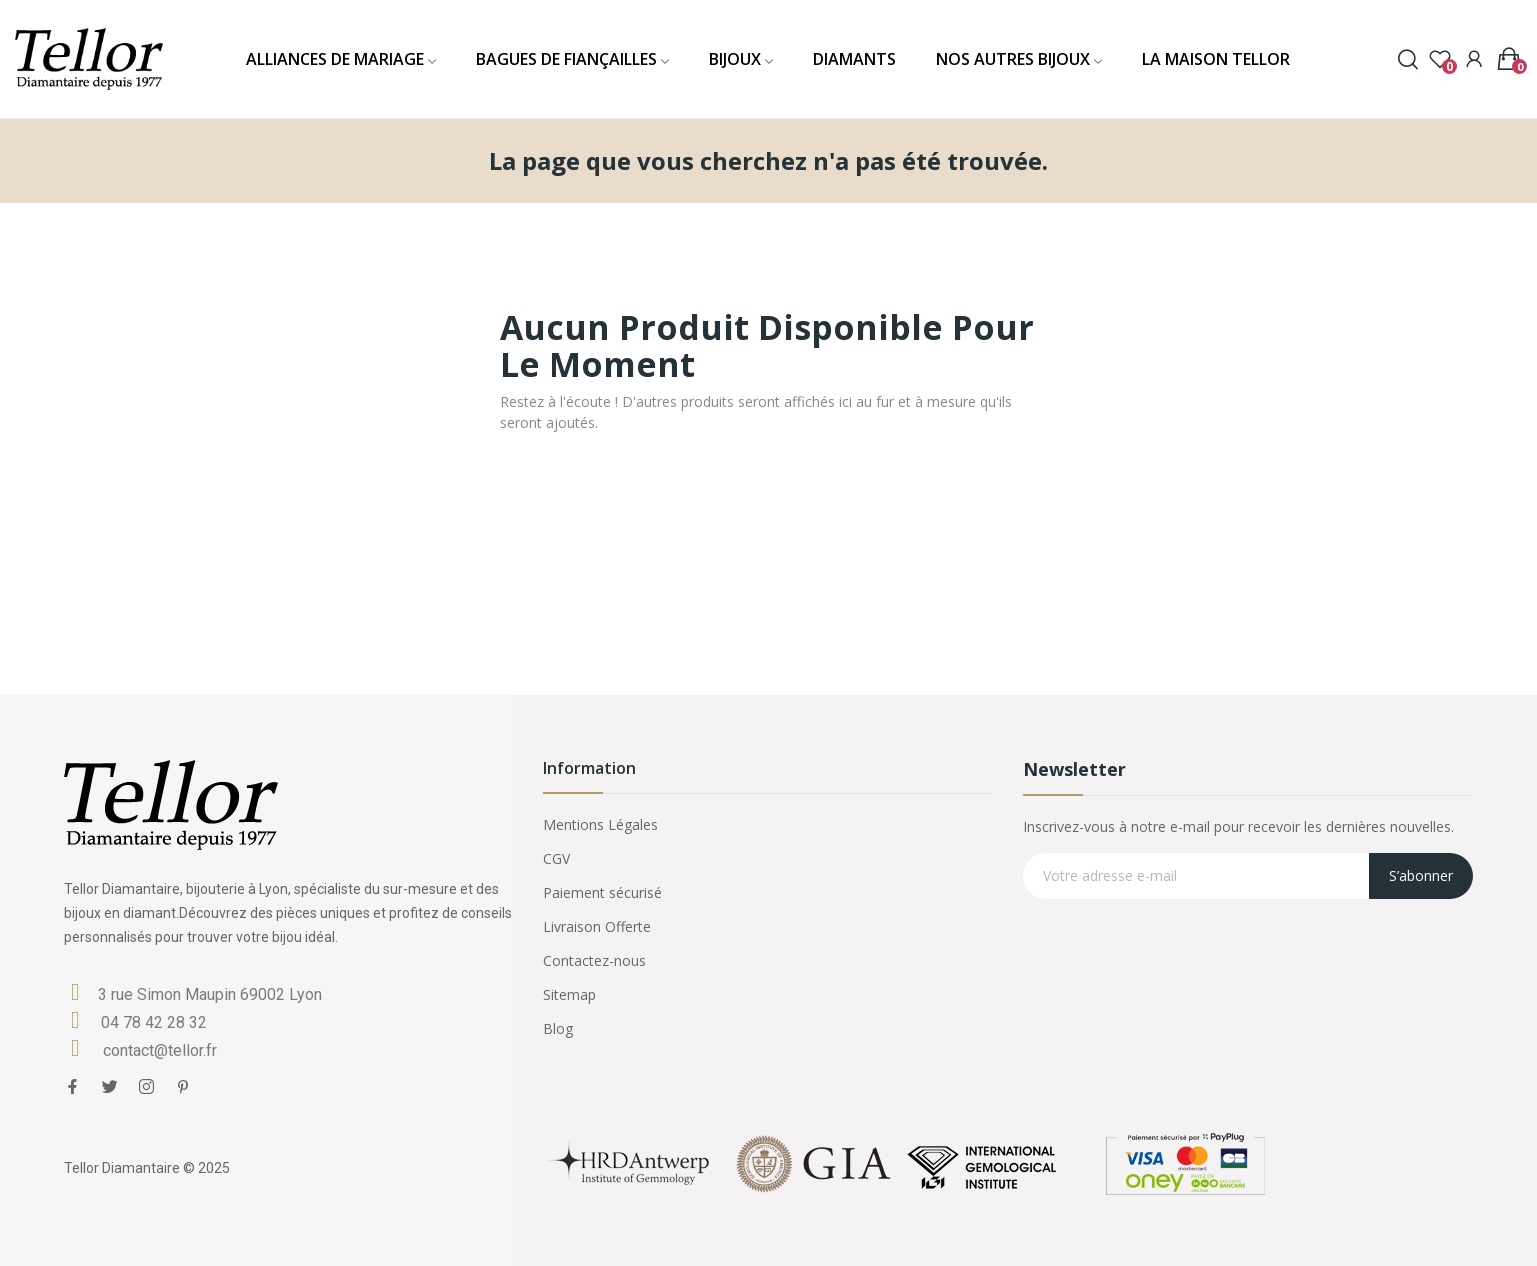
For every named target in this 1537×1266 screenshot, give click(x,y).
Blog (558, 1028)
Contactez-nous (594, 960)
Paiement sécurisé (602, 892)
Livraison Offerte (597, 926)
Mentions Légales (600, 824)
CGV (556, 858)
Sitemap (569, 994)
